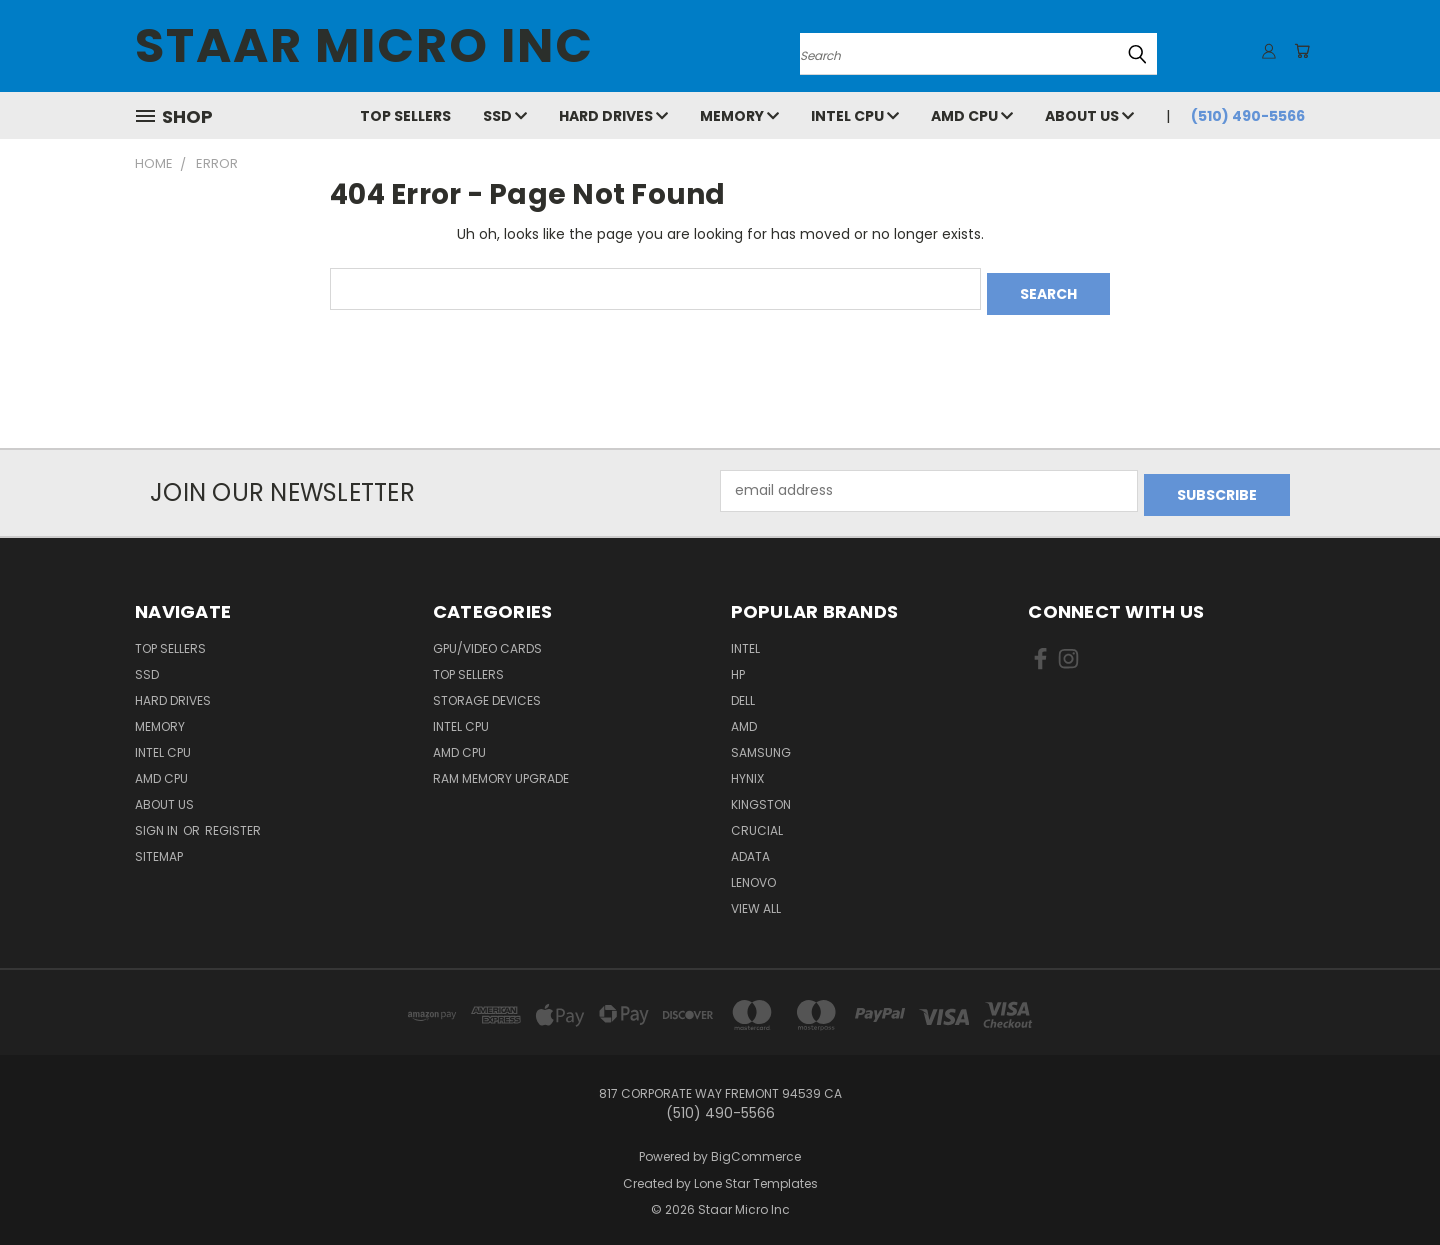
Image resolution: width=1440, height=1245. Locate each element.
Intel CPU (855, 116)
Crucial (757, 821)
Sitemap (159, 847)
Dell (743, 691)
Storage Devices (487, 691)
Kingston (761, 795)
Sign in (158, 821)
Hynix (747, 769)
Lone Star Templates (756, 1174)
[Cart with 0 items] (1300, 51)
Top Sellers (405, 116)
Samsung (761, 743)
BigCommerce (756, 1147)
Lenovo (753, 873)
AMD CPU (972, 116)
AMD (744, 717)
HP (738, 665)
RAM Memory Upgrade (501, 769)
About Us (1089, 116)
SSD (505, 116)
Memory (739, 116)
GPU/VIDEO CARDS (487, 639)
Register (233, 821)
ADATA (750, 847)
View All (756, 899)
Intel (745, 639)
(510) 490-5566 (1248, 116)
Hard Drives (613, 116)
